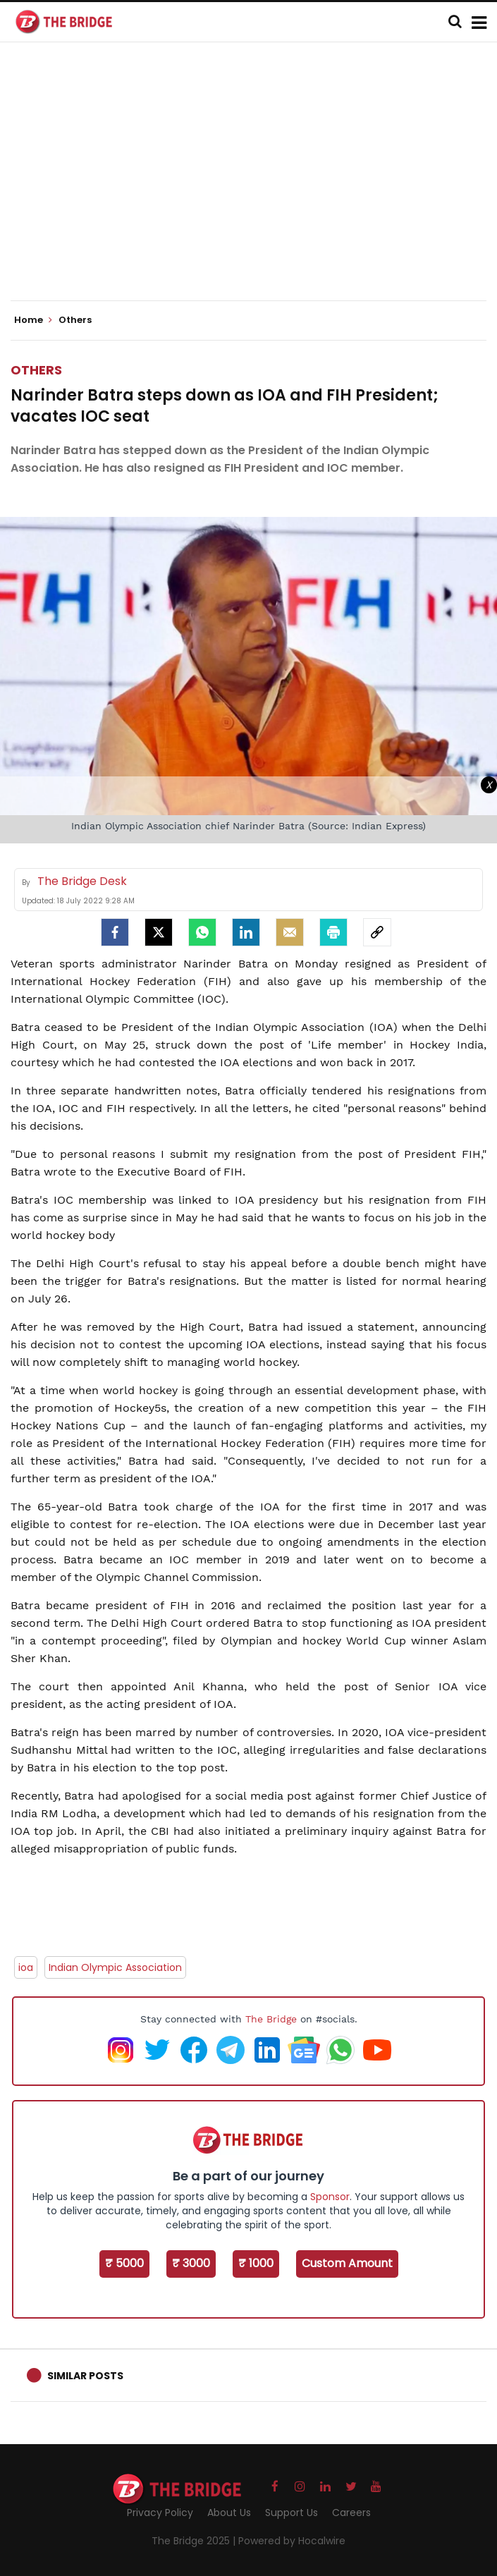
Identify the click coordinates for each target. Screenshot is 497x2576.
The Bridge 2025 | (195, 2541)
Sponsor (330, 2197)
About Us (229, 2512)
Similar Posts (85, 2376)
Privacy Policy (160, 2512)
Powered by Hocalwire (291, 2541)
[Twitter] (159, 932)
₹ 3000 (191, 2263)
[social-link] (377, 932)
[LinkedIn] (246, 932)
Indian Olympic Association (115, 1967)
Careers (351, 2512)
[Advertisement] (254, 183)
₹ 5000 (124, 2263)
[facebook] (115, 932)
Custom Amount (347, 2263)
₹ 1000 (256, 2263)
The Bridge (271, 2019)
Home (33, 320)
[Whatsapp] (202, 932)
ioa (25, 1967)
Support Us (291, 2512)
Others (36, 370)
